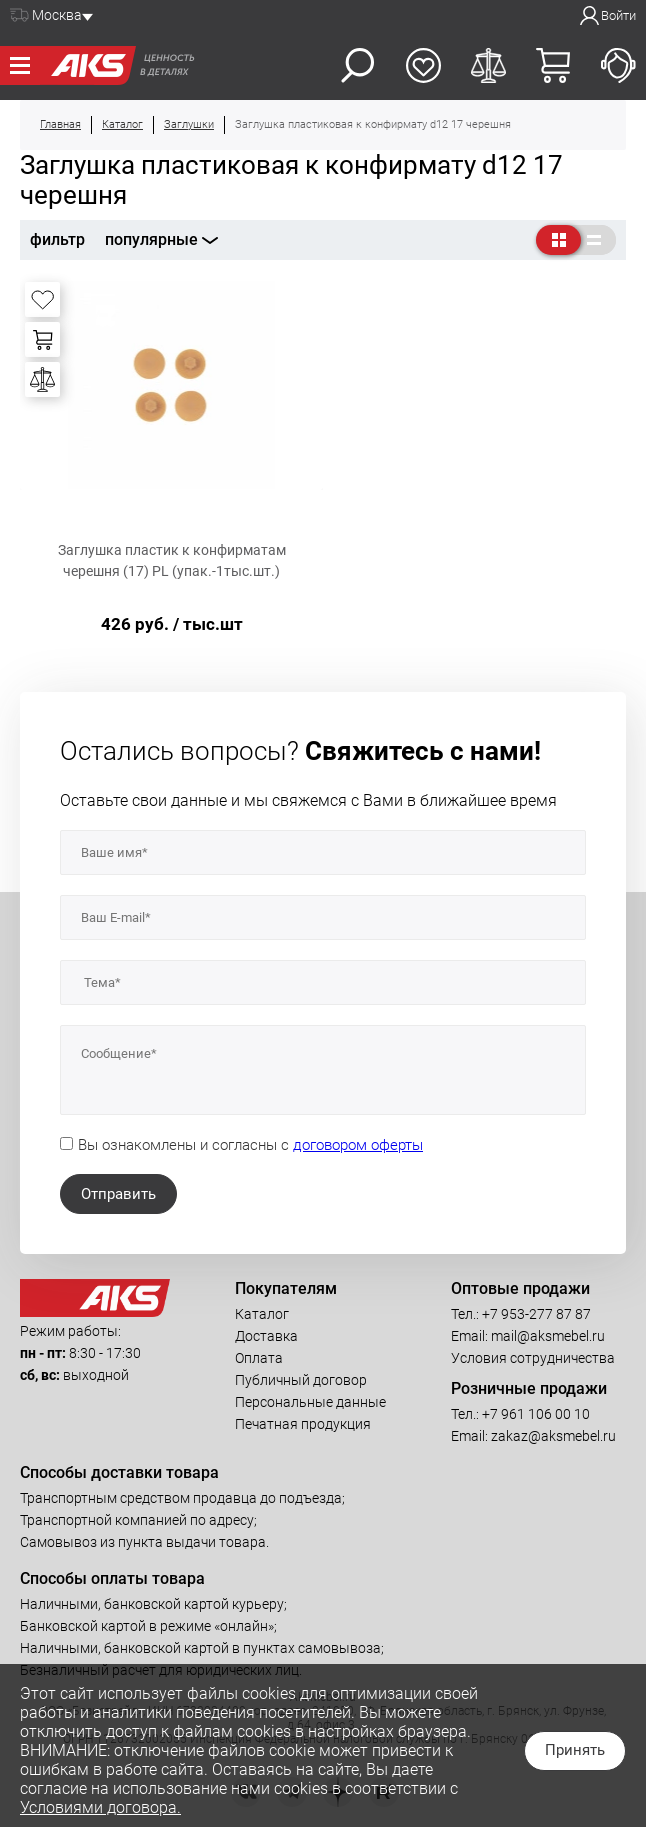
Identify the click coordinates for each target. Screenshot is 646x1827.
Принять (575, 1750)
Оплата (259, 1358)
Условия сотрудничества (533, 1358)
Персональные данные (310, 1402)
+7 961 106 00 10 (536, 1414)
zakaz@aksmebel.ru (553, 1436)
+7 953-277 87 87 (536, 1314)
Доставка (266, 1336)
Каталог (262, 1314)
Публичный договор (301, 1380)
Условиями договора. (100, 1807)
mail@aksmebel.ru (548, 1336)
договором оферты (358, 1145)
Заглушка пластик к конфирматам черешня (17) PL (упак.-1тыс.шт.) (172, 560)
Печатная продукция (303, 1424)
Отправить (118, 1194)
